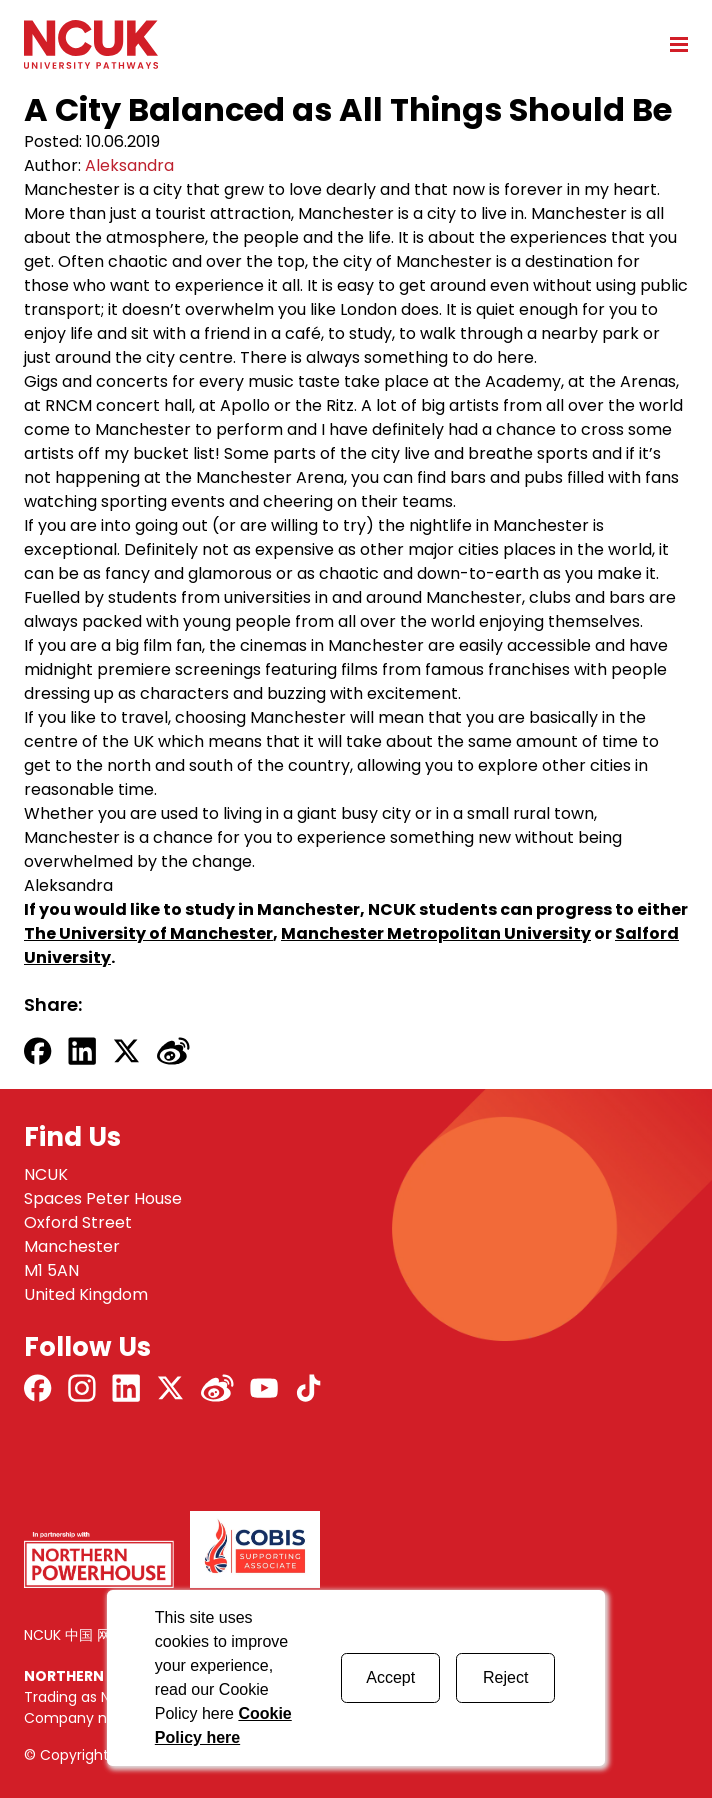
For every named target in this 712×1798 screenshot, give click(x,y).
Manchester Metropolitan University (436, 933)
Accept (390, 1677)
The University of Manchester (148, 933)
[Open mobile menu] (672, 44)
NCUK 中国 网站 (74, 1635)
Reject (505, 1677)
